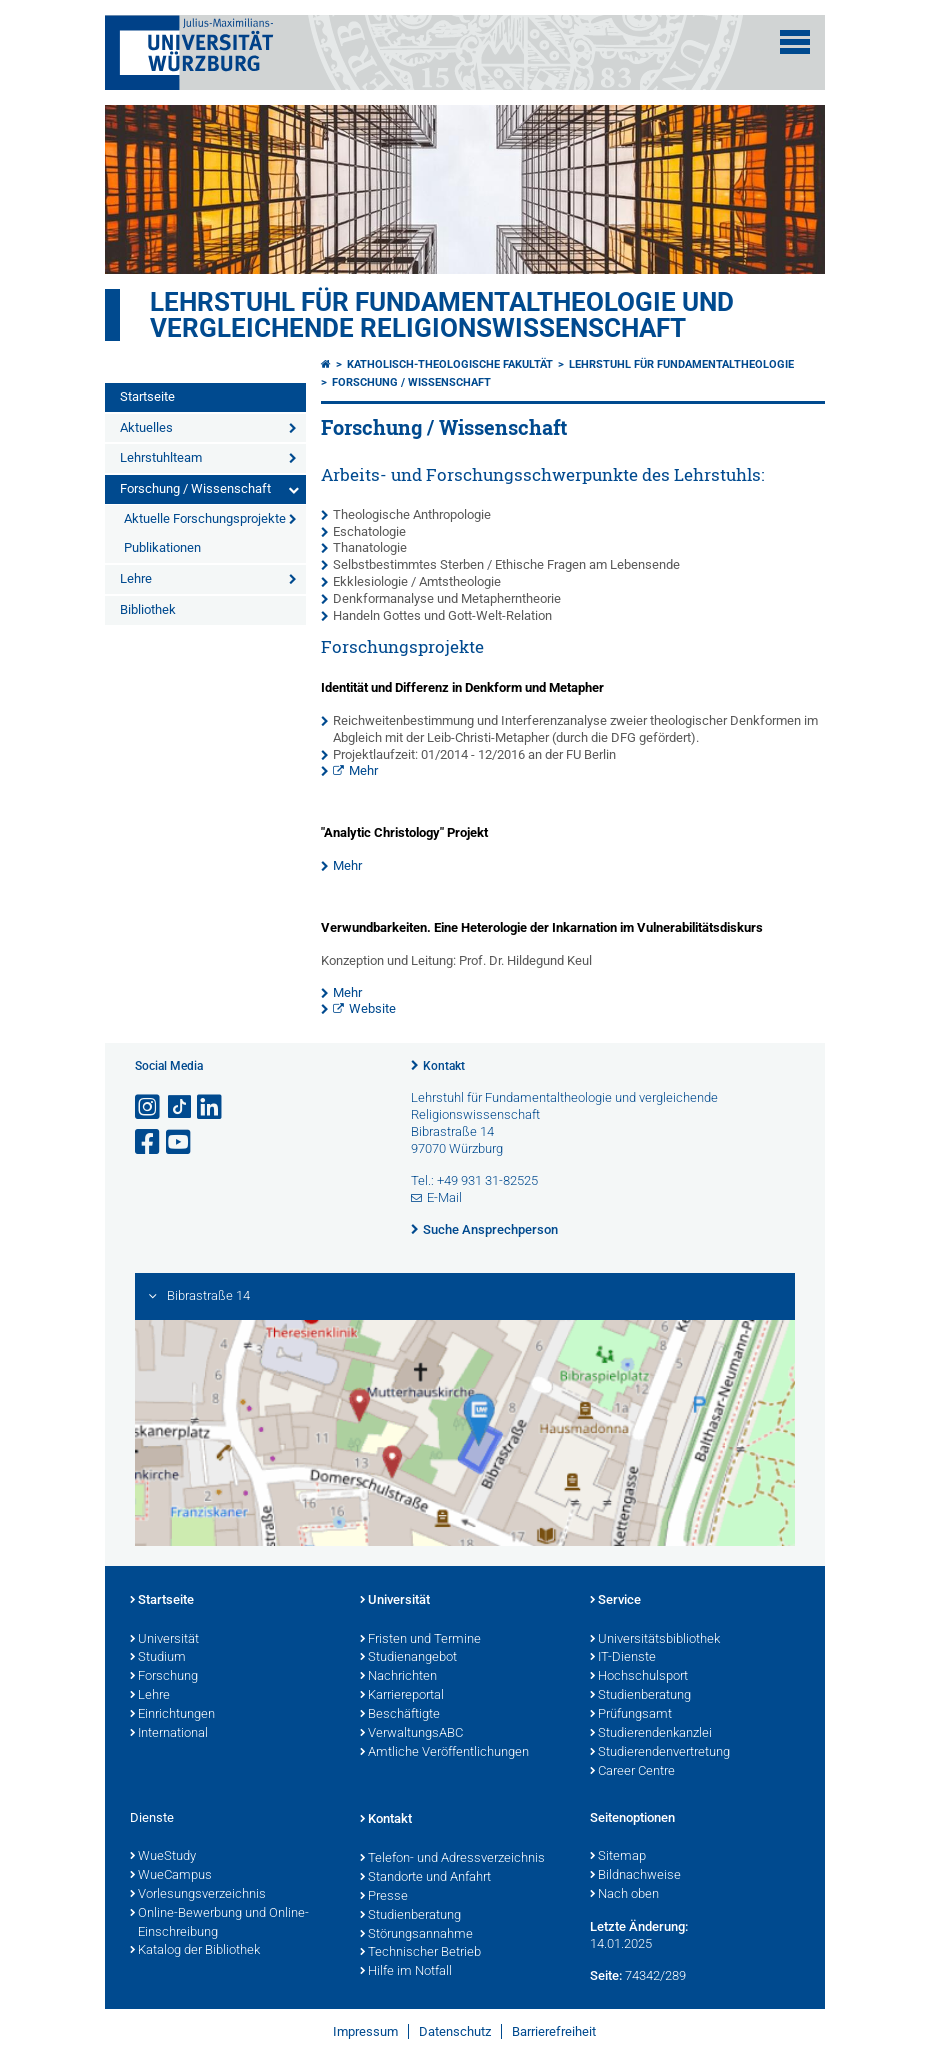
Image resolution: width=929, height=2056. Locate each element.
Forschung (164, 1677)
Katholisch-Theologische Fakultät (450, 364)
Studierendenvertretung (660, 1753)
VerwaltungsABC (411, 1734)
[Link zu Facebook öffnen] (149, 1142)
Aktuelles (146, 427)
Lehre (136, 578)
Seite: (606, 1975)
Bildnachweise (635, 1876)
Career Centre (632, 1772)
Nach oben (624, 1895)
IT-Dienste (623, 1658)
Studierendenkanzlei (651, 1734)
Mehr (363, 770)
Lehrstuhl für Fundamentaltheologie (681, 364)
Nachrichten (398, 1677)
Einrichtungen (172, 1715)
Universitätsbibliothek (655, 1640)
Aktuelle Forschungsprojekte (205, 518)
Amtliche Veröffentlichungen (444, 1753)
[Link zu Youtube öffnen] (180, 1142)
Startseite (147, 396)
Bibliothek (148, 609)
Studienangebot (408, 1658)
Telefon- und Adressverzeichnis (452, 1859)
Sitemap (618, 1857)
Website (372, 1008)
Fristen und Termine (420, 1640)
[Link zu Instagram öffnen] (149, 1107)
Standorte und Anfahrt (425, 1878)
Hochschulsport (639, 1677)
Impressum (365, 2031)
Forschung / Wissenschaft (195, 488)
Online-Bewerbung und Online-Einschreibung (219, 1923)
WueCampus (171, 1876)
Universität (164, 1640)
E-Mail (444, 1197)
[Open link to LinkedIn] (211, 1107)
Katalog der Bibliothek (195, 1951)
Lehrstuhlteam (161, 457)
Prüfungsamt (631, 1715)
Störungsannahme (416, 1935)
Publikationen (162, 547)
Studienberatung (640, 1696)
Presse (384, 1897)
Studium (158, 1658)
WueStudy (163, 1857)
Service (615, 1601)
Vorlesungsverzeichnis (198, 1895)
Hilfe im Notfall (406, 1972)
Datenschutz (455, 2031)
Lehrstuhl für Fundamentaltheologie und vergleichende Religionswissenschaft (442, 315)
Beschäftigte (400, 1715)
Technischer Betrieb (420, 1953)
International (169, 1734)
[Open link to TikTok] (180, 1107)
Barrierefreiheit (554, 2031)
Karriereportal (402, 1696)
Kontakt (444, 1066)
